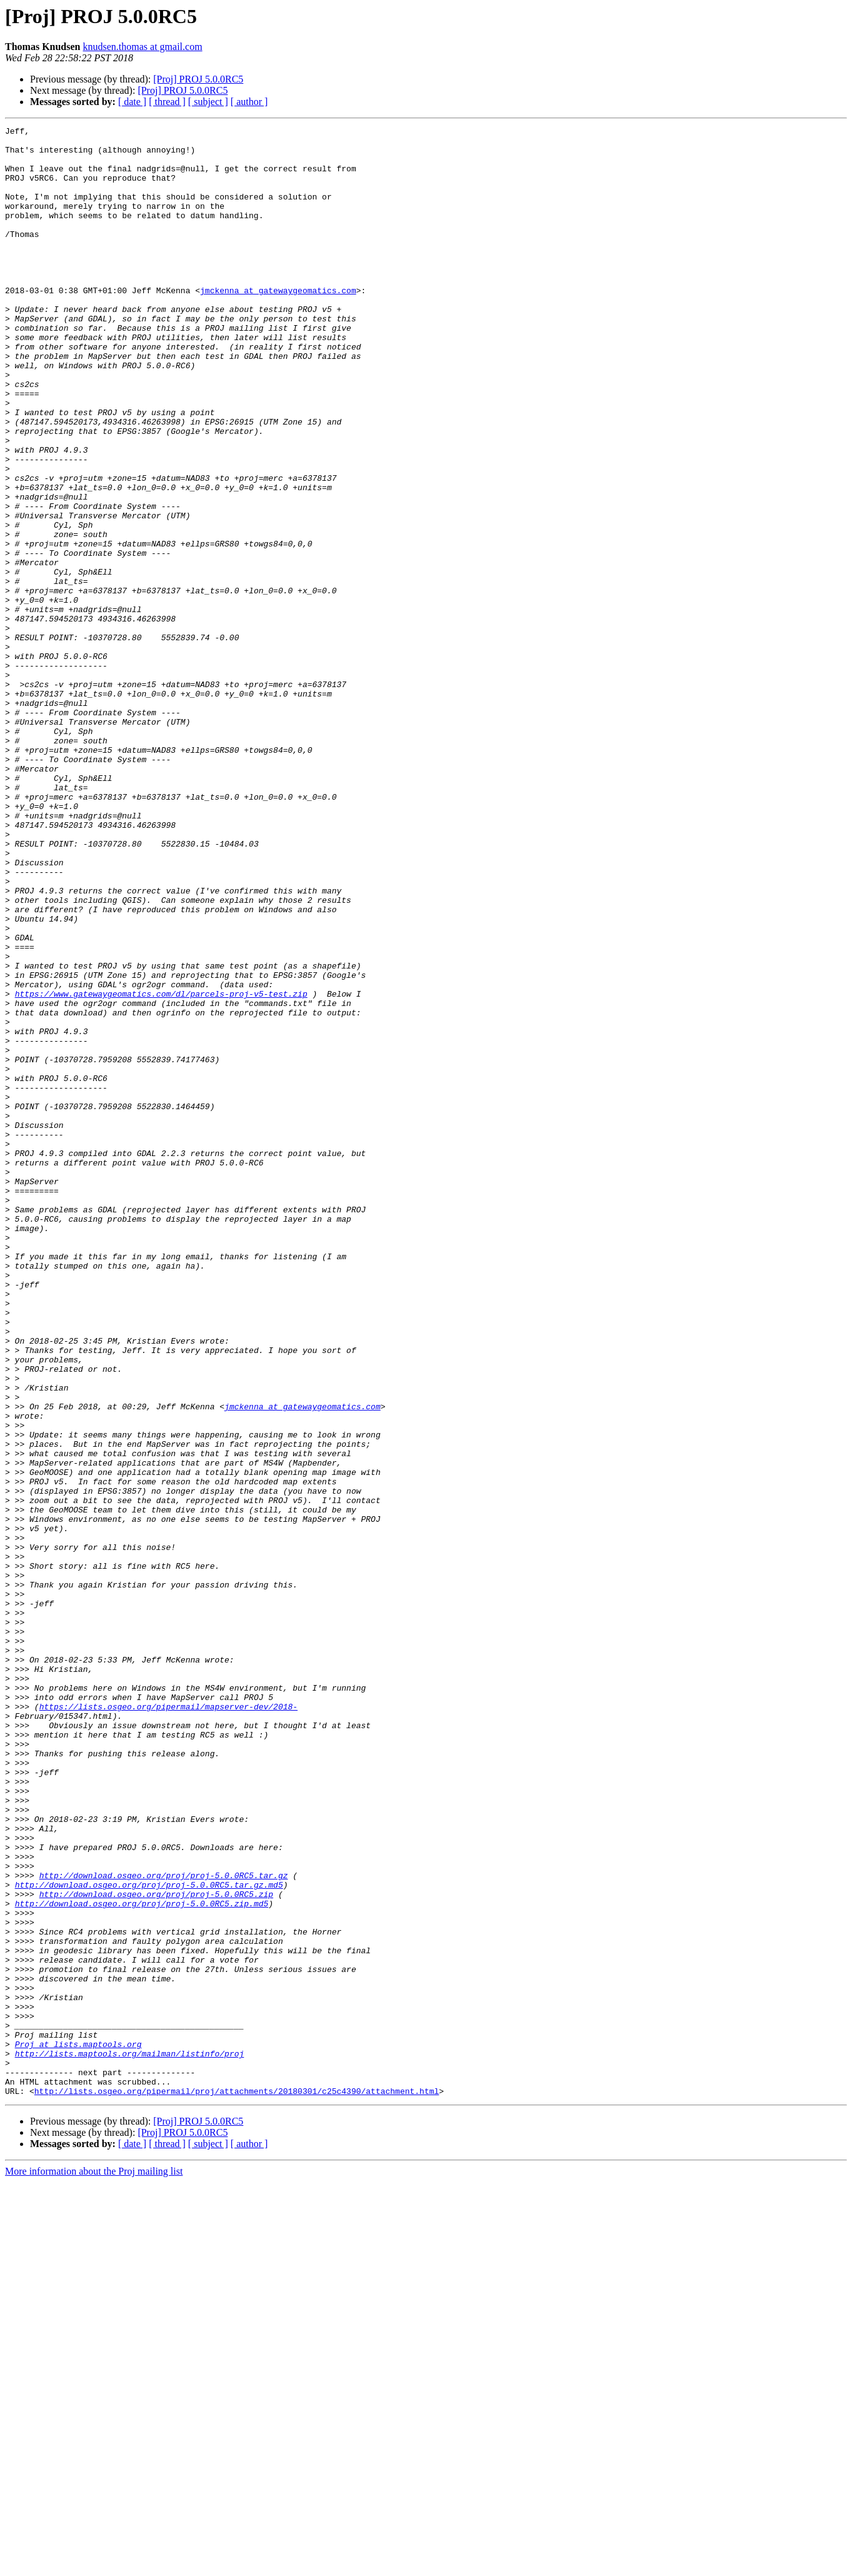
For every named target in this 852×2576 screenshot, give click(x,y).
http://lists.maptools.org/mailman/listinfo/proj (129, 2439)
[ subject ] (208, 101)
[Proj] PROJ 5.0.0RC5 (198, 79)
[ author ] (249, 101)
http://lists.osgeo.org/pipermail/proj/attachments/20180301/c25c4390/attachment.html (236, 2484)
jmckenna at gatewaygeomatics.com (278, 324)
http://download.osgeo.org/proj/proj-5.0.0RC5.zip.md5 (142, 2259)
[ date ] (132, 101)
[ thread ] (167, 101)
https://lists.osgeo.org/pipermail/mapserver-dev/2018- (168, 2023)
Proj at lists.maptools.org (78, 2428)
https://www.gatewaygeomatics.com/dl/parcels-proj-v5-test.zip (161, 1168)
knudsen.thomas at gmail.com (143, 46)
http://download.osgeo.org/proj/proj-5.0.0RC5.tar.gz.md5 (149, 2237)
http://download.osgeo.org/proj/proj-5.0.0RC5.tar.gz (163, 2225)
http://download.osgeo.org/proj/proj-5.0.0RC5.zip (156, 2248)
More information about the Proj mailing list (94, 2565)
